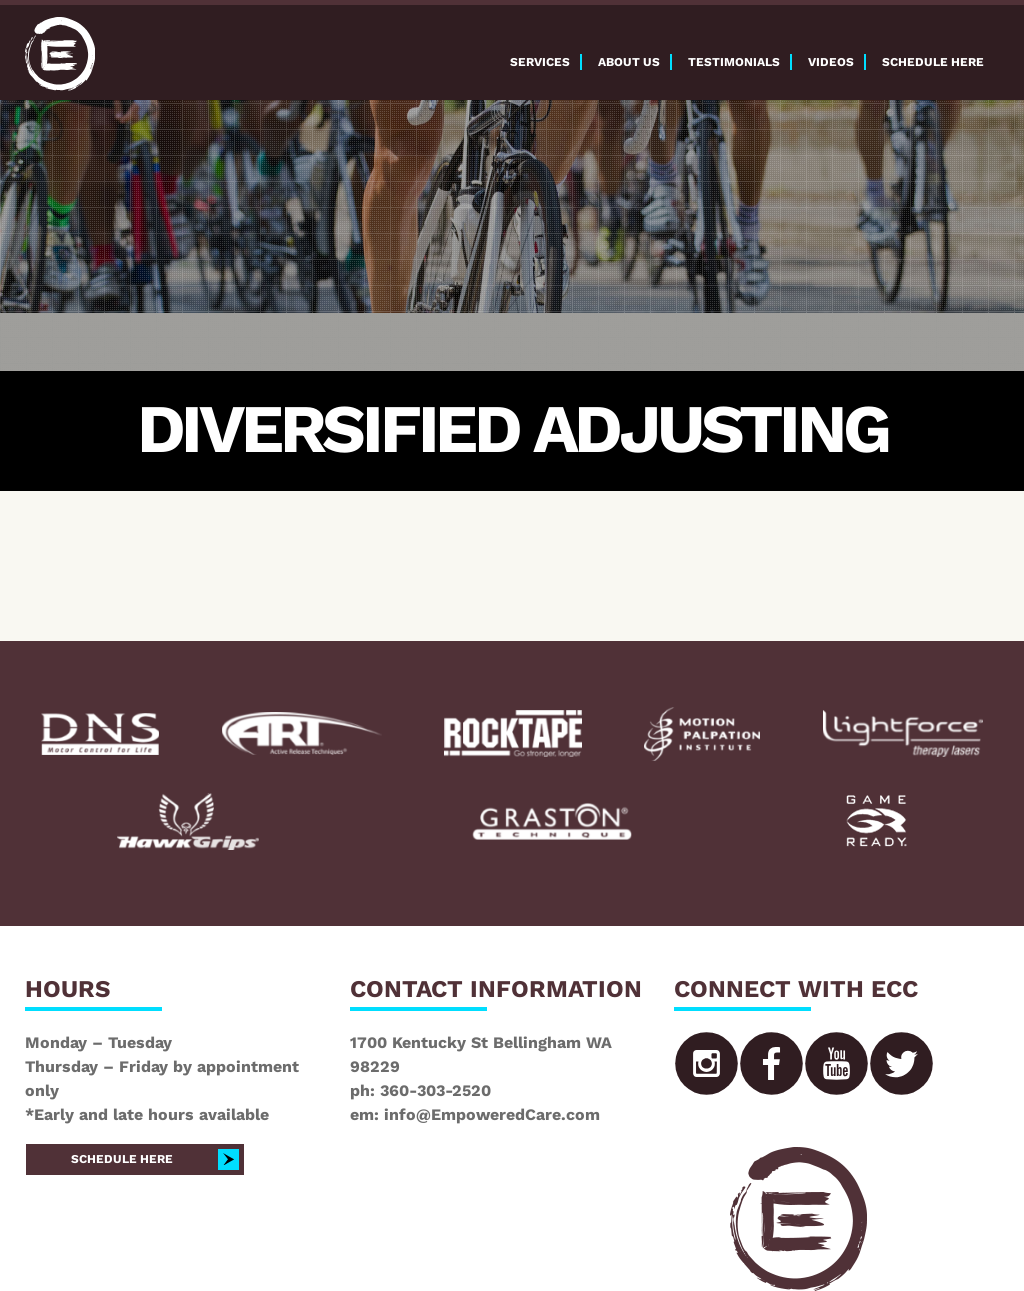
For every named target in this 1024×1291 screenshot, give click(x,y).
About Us (629, 62)
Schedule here (933, 62)
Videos (831, 62)
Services (540, 62)
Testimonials (734, 62)
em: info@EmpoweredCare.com (475, 1114)
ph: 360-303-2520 (420, 1090)
